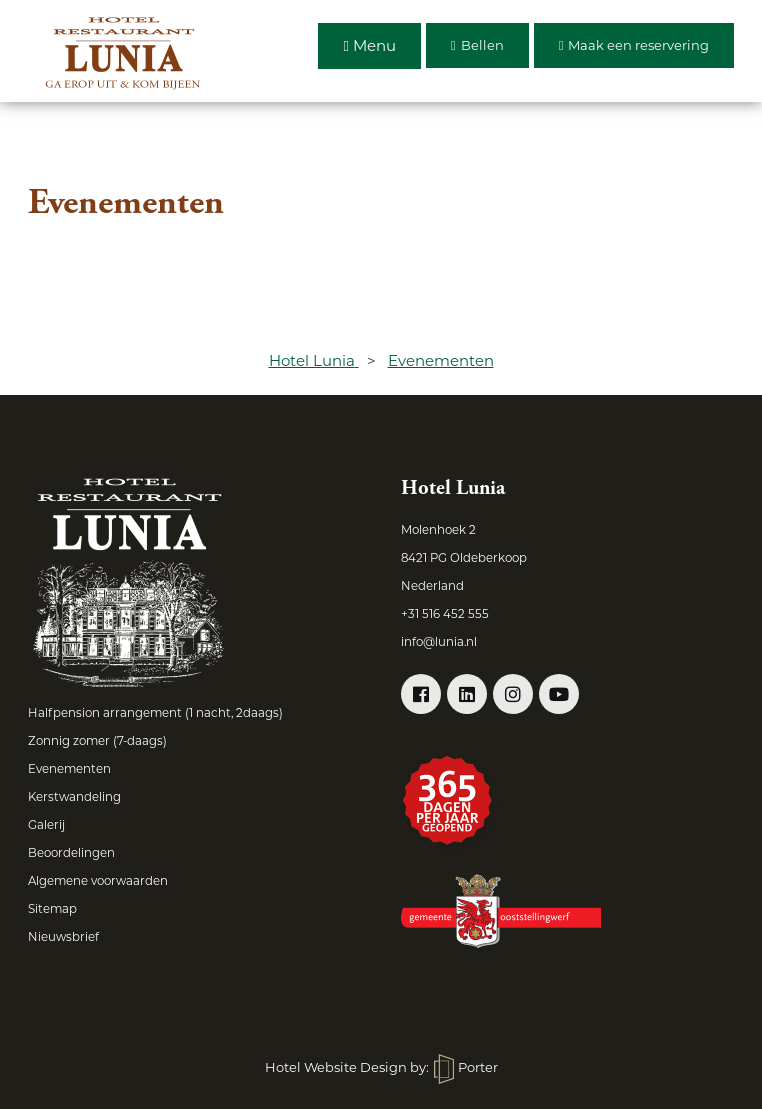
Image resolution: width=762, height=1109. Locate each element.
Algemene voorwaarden (98, 881)
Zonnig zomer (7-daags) (97, 741)
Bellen (477, 45)
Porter (466, 1067)
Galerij (46, 825)
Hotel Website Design (336, 1067)
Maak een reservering (634, 45)
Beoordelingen (71, 853)
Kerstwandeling (74, 797)
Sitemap (52, 909)
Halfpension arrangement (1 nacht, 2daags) (155, 713)
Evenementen (69, 769)
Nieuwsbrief (63, 937)
